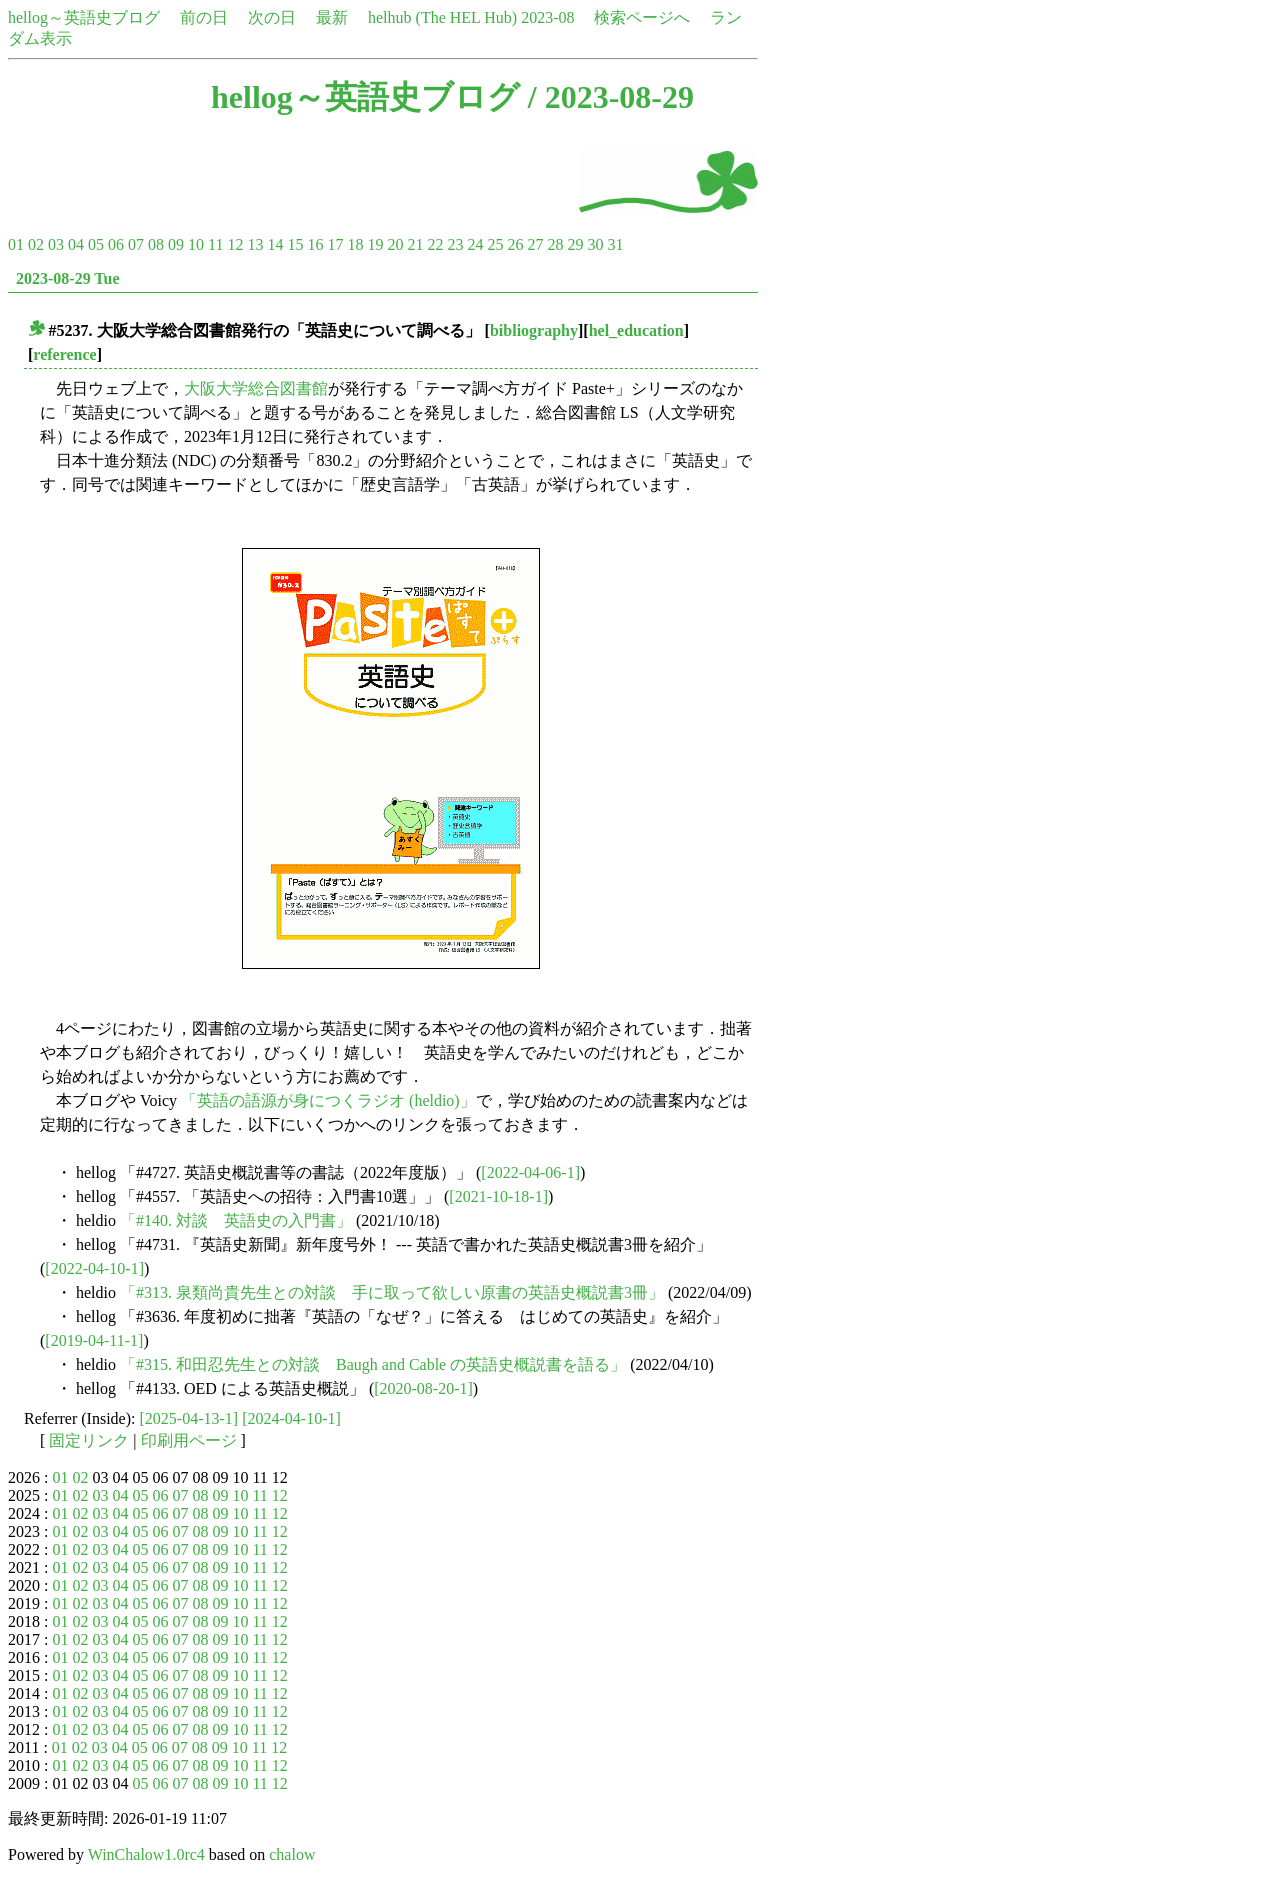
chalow (292, 1854)
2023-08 (547, 17)
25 (495, 244)
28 (555, 244)
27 (535, 244)
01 (16, 244)
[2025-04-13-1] (189, 1418)
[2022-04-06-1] (530, 1172)
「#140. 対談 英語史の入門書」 (236, 1220)
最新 (332, 17)
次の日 (272, 17)
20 (395, 244)
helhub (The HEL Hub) (442, 17)
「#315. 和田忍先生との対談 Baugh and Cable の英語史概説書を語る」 (373, 1364)
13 (255, 244)
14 (275, 244)
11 (215, 244)
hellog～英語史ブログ (84, 17)
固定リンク (89, 1440)
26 (515, 244)
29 (575, 244)
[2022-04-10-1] (94, 1268)
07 (136, 244)
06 (116, 244)
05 (96, 244)
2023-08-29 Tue (68, 278)
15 (295, 244)
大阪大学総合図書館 (256, 388)
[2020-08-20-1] (423, 1388)
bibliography (534, 330)
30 (595, 244)
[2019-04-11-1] (94, 1340)
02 (36, 244)
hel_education (636, 330)
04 (76, 244)
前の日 (204, 17)
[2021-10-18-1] (498, 1196)
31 (615, 244)
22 (435, 244)
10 (196, 244)
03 (56, 244)
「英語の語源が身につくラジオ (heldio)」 (328, 1100)
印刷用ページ (189, 1440)
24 (475, 244)
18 (355, 244)
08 (156, 244)
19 (375, 244)
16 (315, 244)
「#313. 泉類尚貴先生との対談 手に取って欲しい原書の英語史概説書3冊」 (392, 1292)
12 (235, 244)
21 (415, 244)
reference (64, 354)
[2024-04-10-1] (291, 1418)
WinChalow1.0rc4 (146, 1854)
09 (176, 244)
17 (335, 244)
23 (455, 244)
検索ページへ (642, 17)
